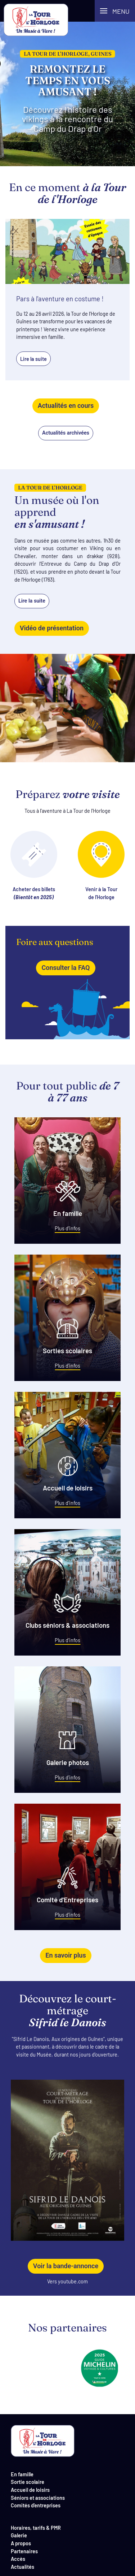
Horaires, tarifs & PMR (36, 2527)
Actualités (22, 2566)
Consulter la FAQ (65, 967)
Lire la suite (31, 601)
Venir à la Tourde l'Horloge (101, 865)
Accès (18, 2558)
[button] (115, 11)
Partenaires (24, 2550)
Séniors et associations (38, 2497)
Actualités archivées (65, 433)
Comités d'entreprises (35, 2505)
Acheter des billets (33, 866)
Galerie (19, 2535)
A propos (21, 2543)
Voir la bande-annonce (65, 2266)
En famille (22, 2474)
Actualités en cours (66, 405)
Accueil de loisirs (30, 2489)
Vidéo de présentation (52, 628)
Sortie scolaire (27, 2481)
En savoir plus (65, 1955)
